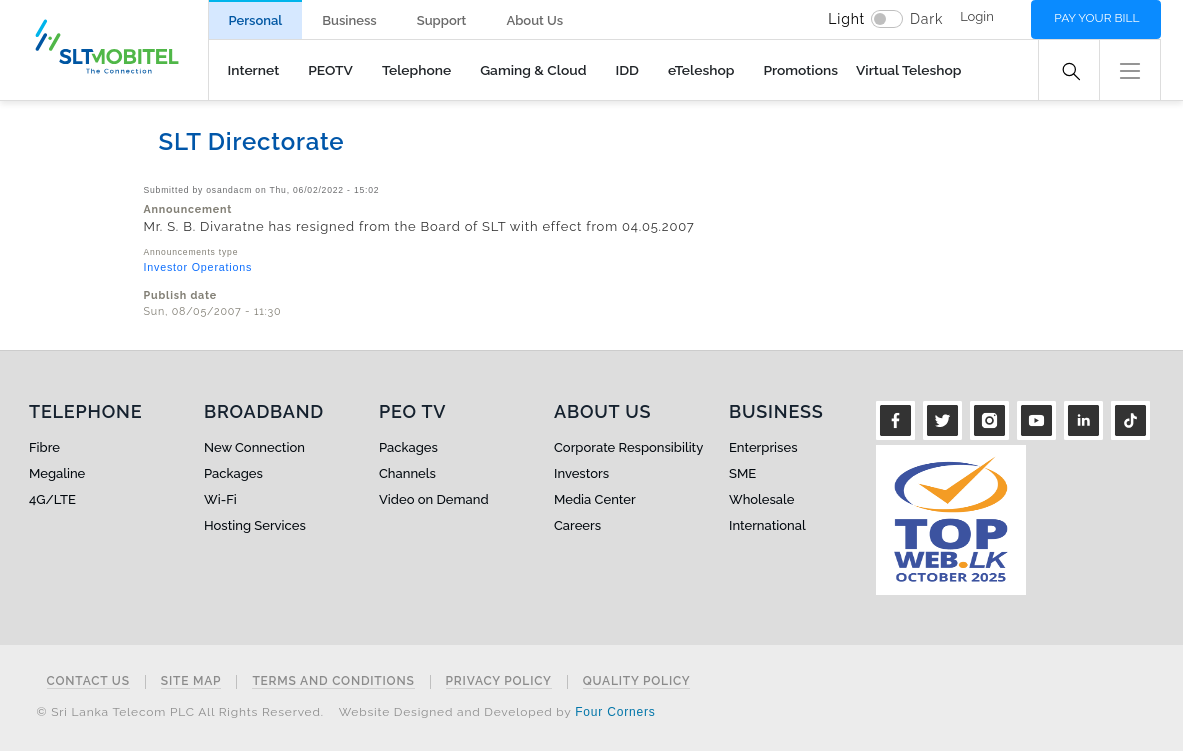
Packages (233, 473)
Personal (256, 20)
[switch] (887, 19)
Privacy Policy (499, 681)
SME (742, 473)
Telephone (416, 70)
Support (442, 20)
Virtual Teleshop (908, 70)
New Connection (254, 447)
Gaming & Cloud (533, 70)
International (767, 525)
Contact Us (88, 681)
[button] (1130, 68)
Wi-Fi (220, 499)
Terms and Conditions (333, 681)
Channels (407, 473)
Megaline (57, 473)
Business (349, 20)
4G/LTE (52, 499)
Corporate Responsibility (628, 447)
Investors (581, 473)
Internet (254, 70)
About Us (534, 20)
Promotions (800, 70)
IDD (627, 70)
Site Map (191, 681)
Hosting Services (255, 525)
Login (977, 16)
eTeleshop (701, 70)
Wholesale (761, 499)
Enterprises (763, 447)
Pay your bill (1096, 18)
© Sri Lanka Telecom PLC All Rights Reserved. (180, 712)
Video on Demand (434, 499)
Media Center (595, 499)
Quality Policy (637, 681)
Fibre (44, 447)
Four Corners (615, 712)
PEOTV (330, 70)
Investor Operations (198, 267)
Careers (577, 525)
